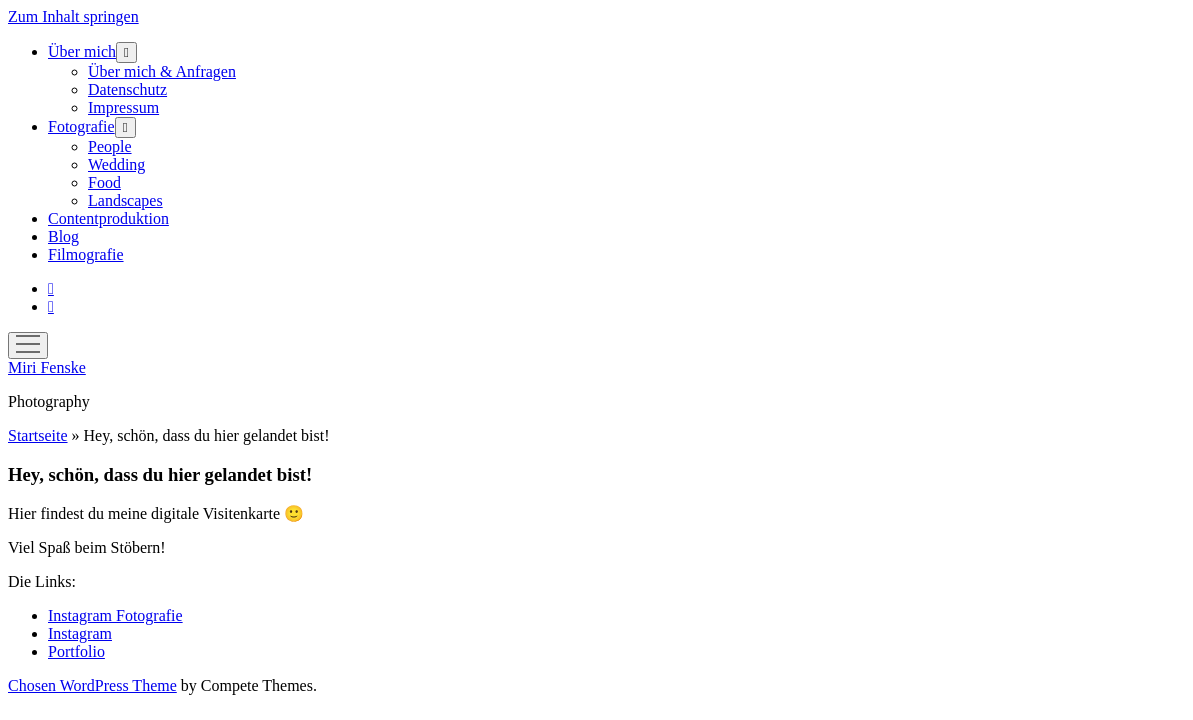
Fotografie (81, 126)
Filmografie (86, 254)
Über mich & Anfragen (162, 71)
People (110, 146)
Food (104, 182)
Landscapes (125, 200)
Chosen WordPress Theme (92, 685)
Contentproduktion (108, 218)
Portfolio (76, 651)
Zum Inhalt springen (73, 16)
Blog (63, 236)
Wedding (116, 164)
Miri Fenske (47, 367)
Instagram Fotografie (115, 615)
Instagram (80, 633)
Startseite (38, 435)
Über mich (82, 51)
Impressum (123, 107)
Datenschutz (127, 89)
